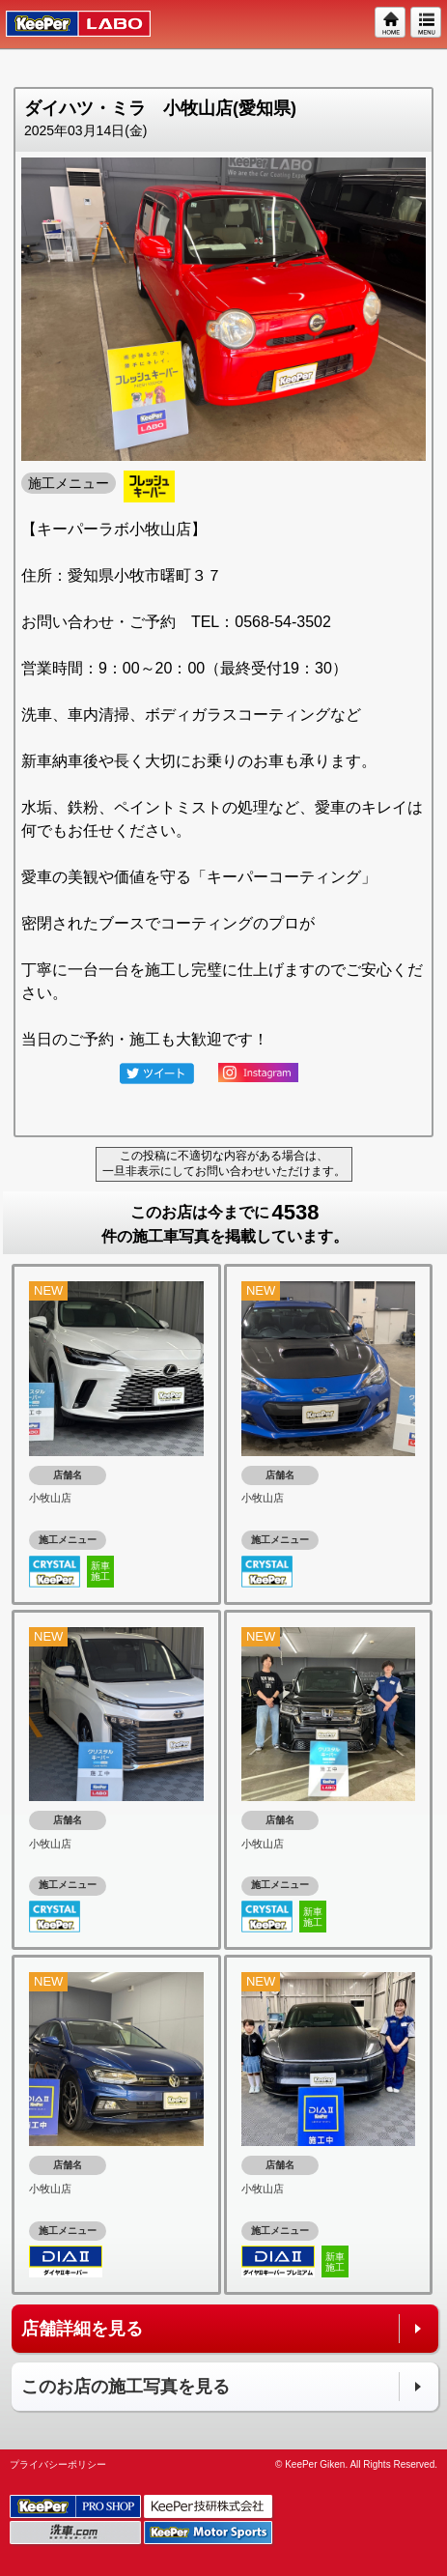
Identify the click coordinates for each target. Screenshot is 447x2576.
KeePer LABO (69, 24)
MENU (426, 23)
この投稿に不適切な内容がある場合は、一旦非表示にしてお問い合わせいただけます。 (224, 1163)
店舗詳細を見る (82, 2328)
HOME (391, 23)
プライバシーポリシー (58, 2464)
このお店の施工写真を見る (125, 2386)
